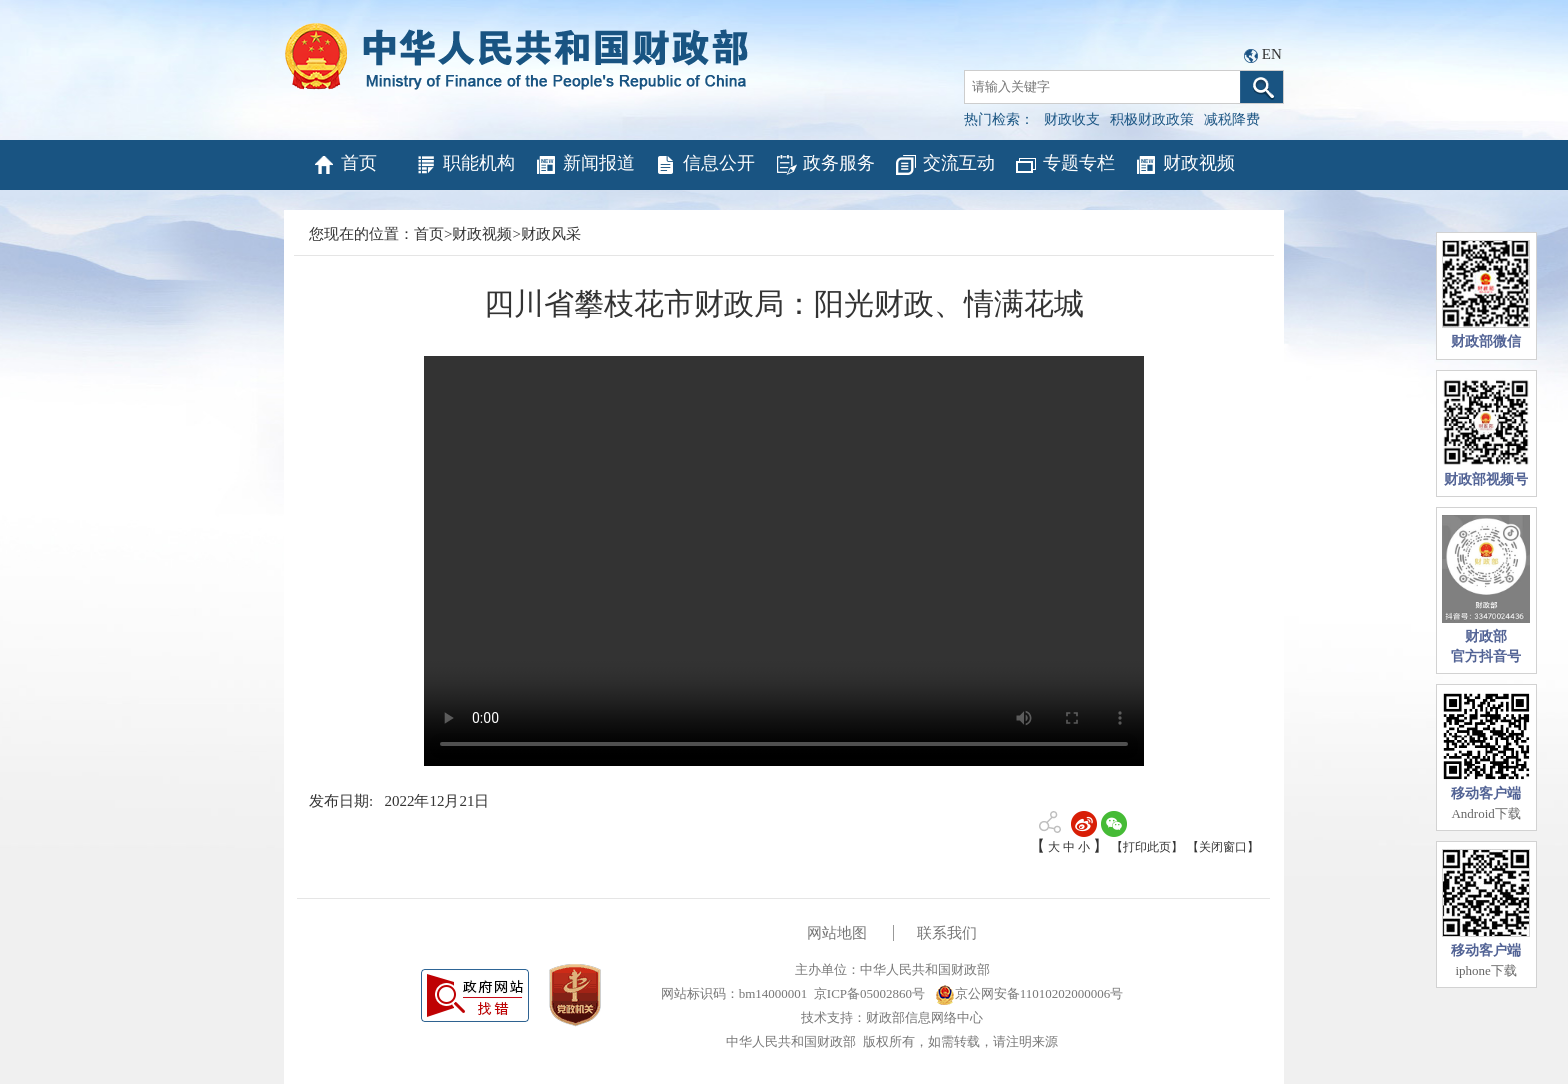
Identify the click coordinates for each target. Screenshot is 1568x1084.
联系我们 (947, 933)
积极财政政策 (1152, 119)
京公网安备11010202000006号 (1029, 993)
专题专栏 (1064, 165)
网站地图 (837, 933)
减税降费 (1232, 119)
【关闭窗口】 (1223, 847)
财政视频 (1184, 165)
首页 (344, 165)
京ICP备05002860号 (869, 993)
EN (1272, 54)
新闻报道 (584, 165)
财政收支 (1072, 119)
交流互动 (944, 165)
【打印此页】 (1147, 847)
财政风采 (551, 234)
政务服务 (824, 165)
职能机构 (464, 165)
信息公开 (704, 165)
